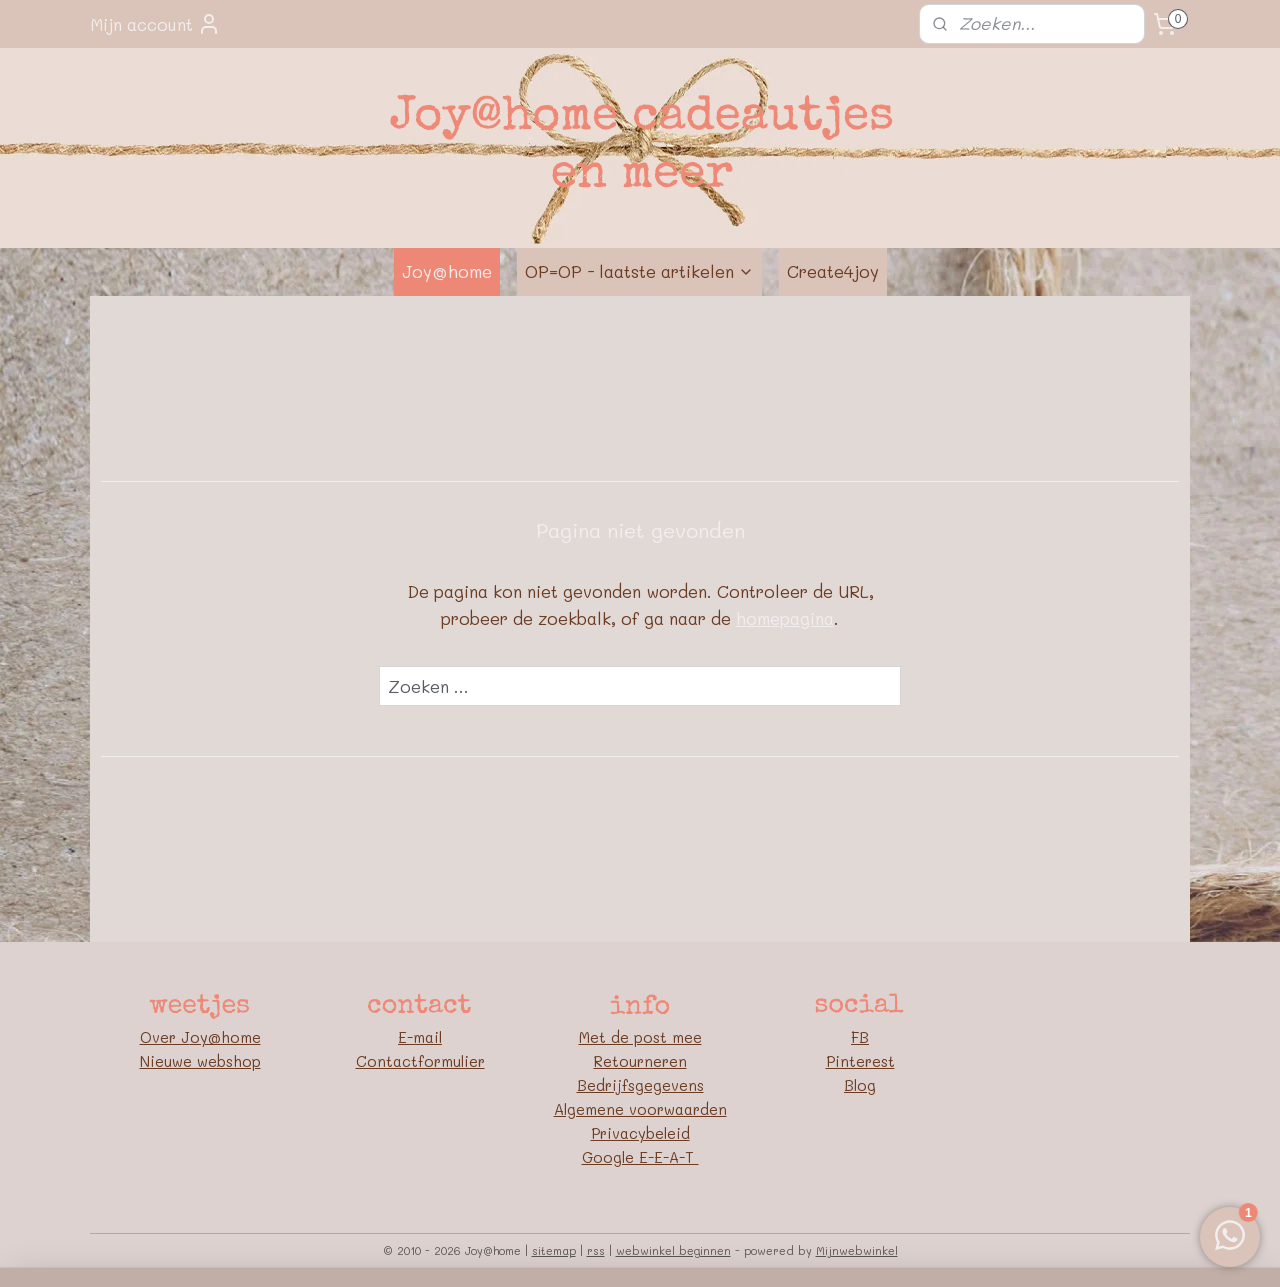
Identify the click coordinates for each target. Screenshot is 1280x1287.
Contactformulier (420, 1061)
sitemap (554, 1250)
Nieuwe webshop (200, 1061)
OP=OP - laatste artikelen (639, 271)
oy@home (225, 1037)
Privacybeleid (640, 1133)
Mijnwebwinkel (857, 1250)
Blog (860, 1085)
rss (596, 1250)
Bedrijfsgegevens (640, 1085)
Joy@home (447, 271)
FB (860, 1037)
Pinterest (860, 1061)
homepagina (785, 618)
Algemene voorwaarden (640, 1109)
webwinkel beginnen (673, 1250)
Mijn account (155, 24)
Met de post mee (640, 1037)
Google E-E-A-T (640, 1157)
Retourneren (640, 1061)
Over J (165, 1037)
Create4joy (833, 271)
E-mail (420, 1037)
